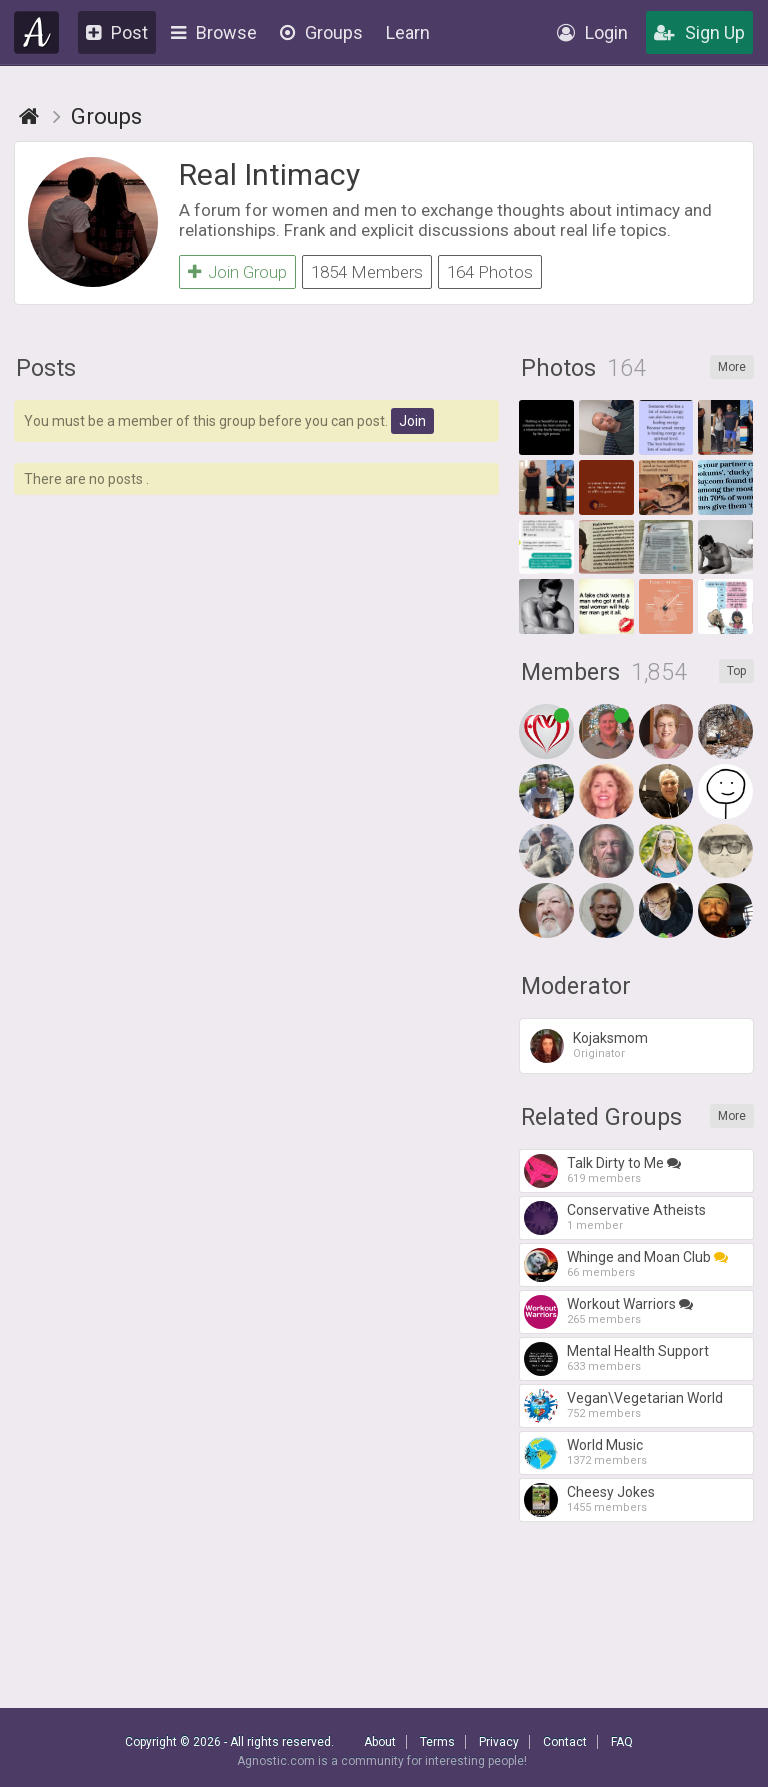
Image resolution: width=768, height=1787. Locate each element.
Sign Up (699, 32)
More (732, 367)
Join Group (237, 272)
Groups (321, 32)
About (380, 1742)
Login (592, 32)
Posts (46, 368)
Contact (565, 1742)
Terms (437, 1742)
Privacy (499, 1742)
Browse (214, 32)
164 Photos (490, 272)
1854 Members (367, 272)
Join (412, 421)
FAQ (622, 1742)
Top (736, 671)
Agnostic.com (37, 32)
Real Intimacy (269, 174)
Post (117, 32)
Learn (408, 32)
